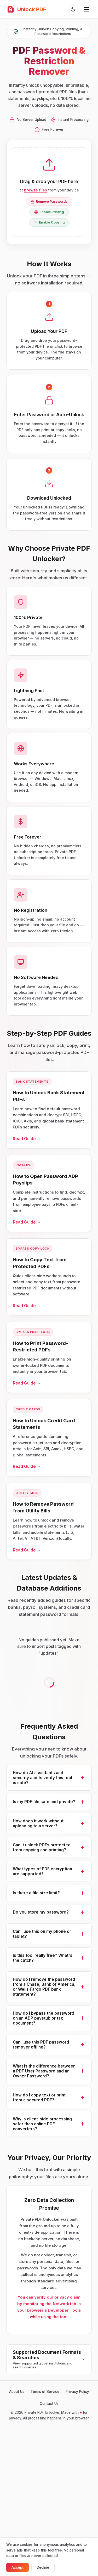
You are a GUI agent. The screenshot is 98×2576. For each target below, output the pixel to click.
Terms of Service (45, 2391)
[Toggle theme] (73, 9)
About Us (16, 2391)
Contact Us (49, 2403)
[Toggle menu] (86, 9)
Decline (43, 2567)
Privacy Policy (77, 2391)
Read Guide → (27, 1143)
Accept (17, 2567)
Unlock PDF (26, 9)
